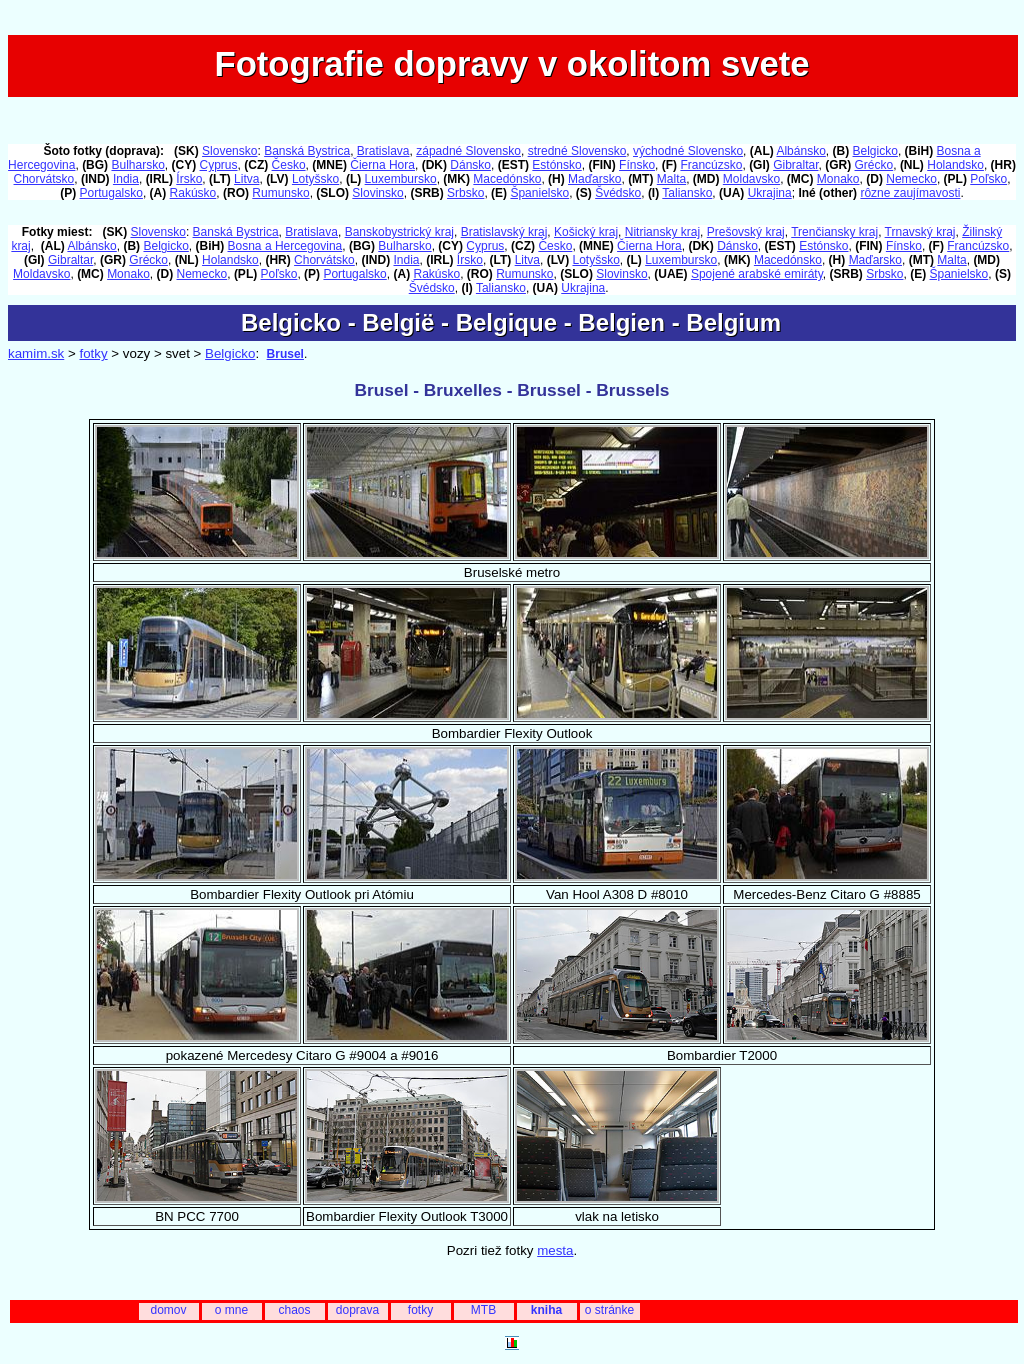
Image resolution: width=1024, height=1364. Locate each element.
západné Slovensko (468, 151)
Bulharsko (137, 165)
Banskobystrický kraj (399, 232)
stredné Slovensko (577, 151)
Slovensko (229, 151)
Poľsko (988, 179)
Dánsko (470, 165)
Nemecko (911, 179)
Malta (671, 179)
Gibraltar (795, 165)
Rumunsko (280, 193)
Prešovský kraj (746, 232)
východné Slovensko (688, 151)
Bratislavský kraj (504, 232)
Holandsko (955, 165)
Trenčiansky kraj (834, 232)
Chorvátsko (44, 179)
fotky (93, 353)
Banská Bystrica (307, 151)
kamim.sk (36, 353)
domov (168, 1310)
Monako (838, 179)
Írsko (189, 179)
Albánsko (800, 151)
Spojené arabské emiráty (757, 274)
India (126, 179)
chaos (294, 1310)
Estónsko (556, 165)
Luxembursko (401, 179)
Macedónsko (507, 179)
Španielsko (539, 193)
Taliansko (687, 193)
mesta (555, 1250)
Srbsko (465, 193)
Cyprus (219, 165)
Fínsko (637, 165)
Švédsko (618, 193)
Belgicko (875, 151)
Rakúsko (193, 193)
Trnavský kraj (920, 232)
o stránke (609, 1310)
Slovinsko (377, 193)
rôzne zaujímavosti (910, 193)
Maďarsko (594, 179)
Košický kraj (586, 232)
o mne (231, 1310)
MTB (483, 1310)
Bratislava (383, 151)
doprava (357, 1310)
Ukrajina (770, 193)
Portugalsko (111, 193)
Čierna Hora (382, 165)
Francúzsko (711, 165)
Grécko (874, 165)
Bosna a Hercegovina (285, 246)
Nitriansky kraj (662, 232)
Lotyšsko (315, 179)
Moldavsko (751, 179)
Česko (289, 165)
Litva (246, 179)
